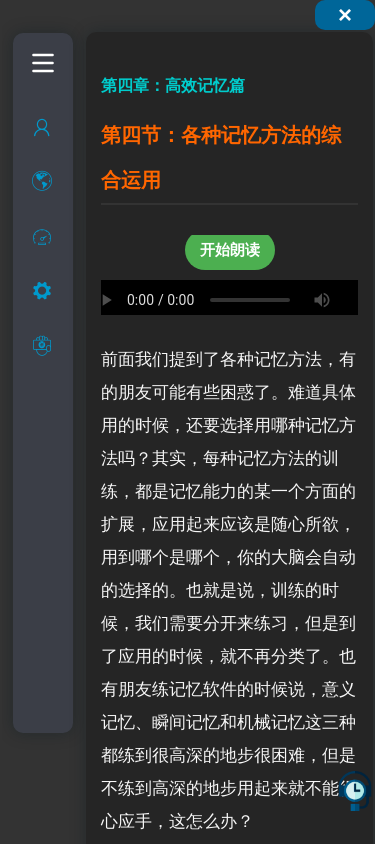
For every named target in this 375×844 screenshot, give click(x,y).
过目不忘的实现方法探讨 (68, 337)
